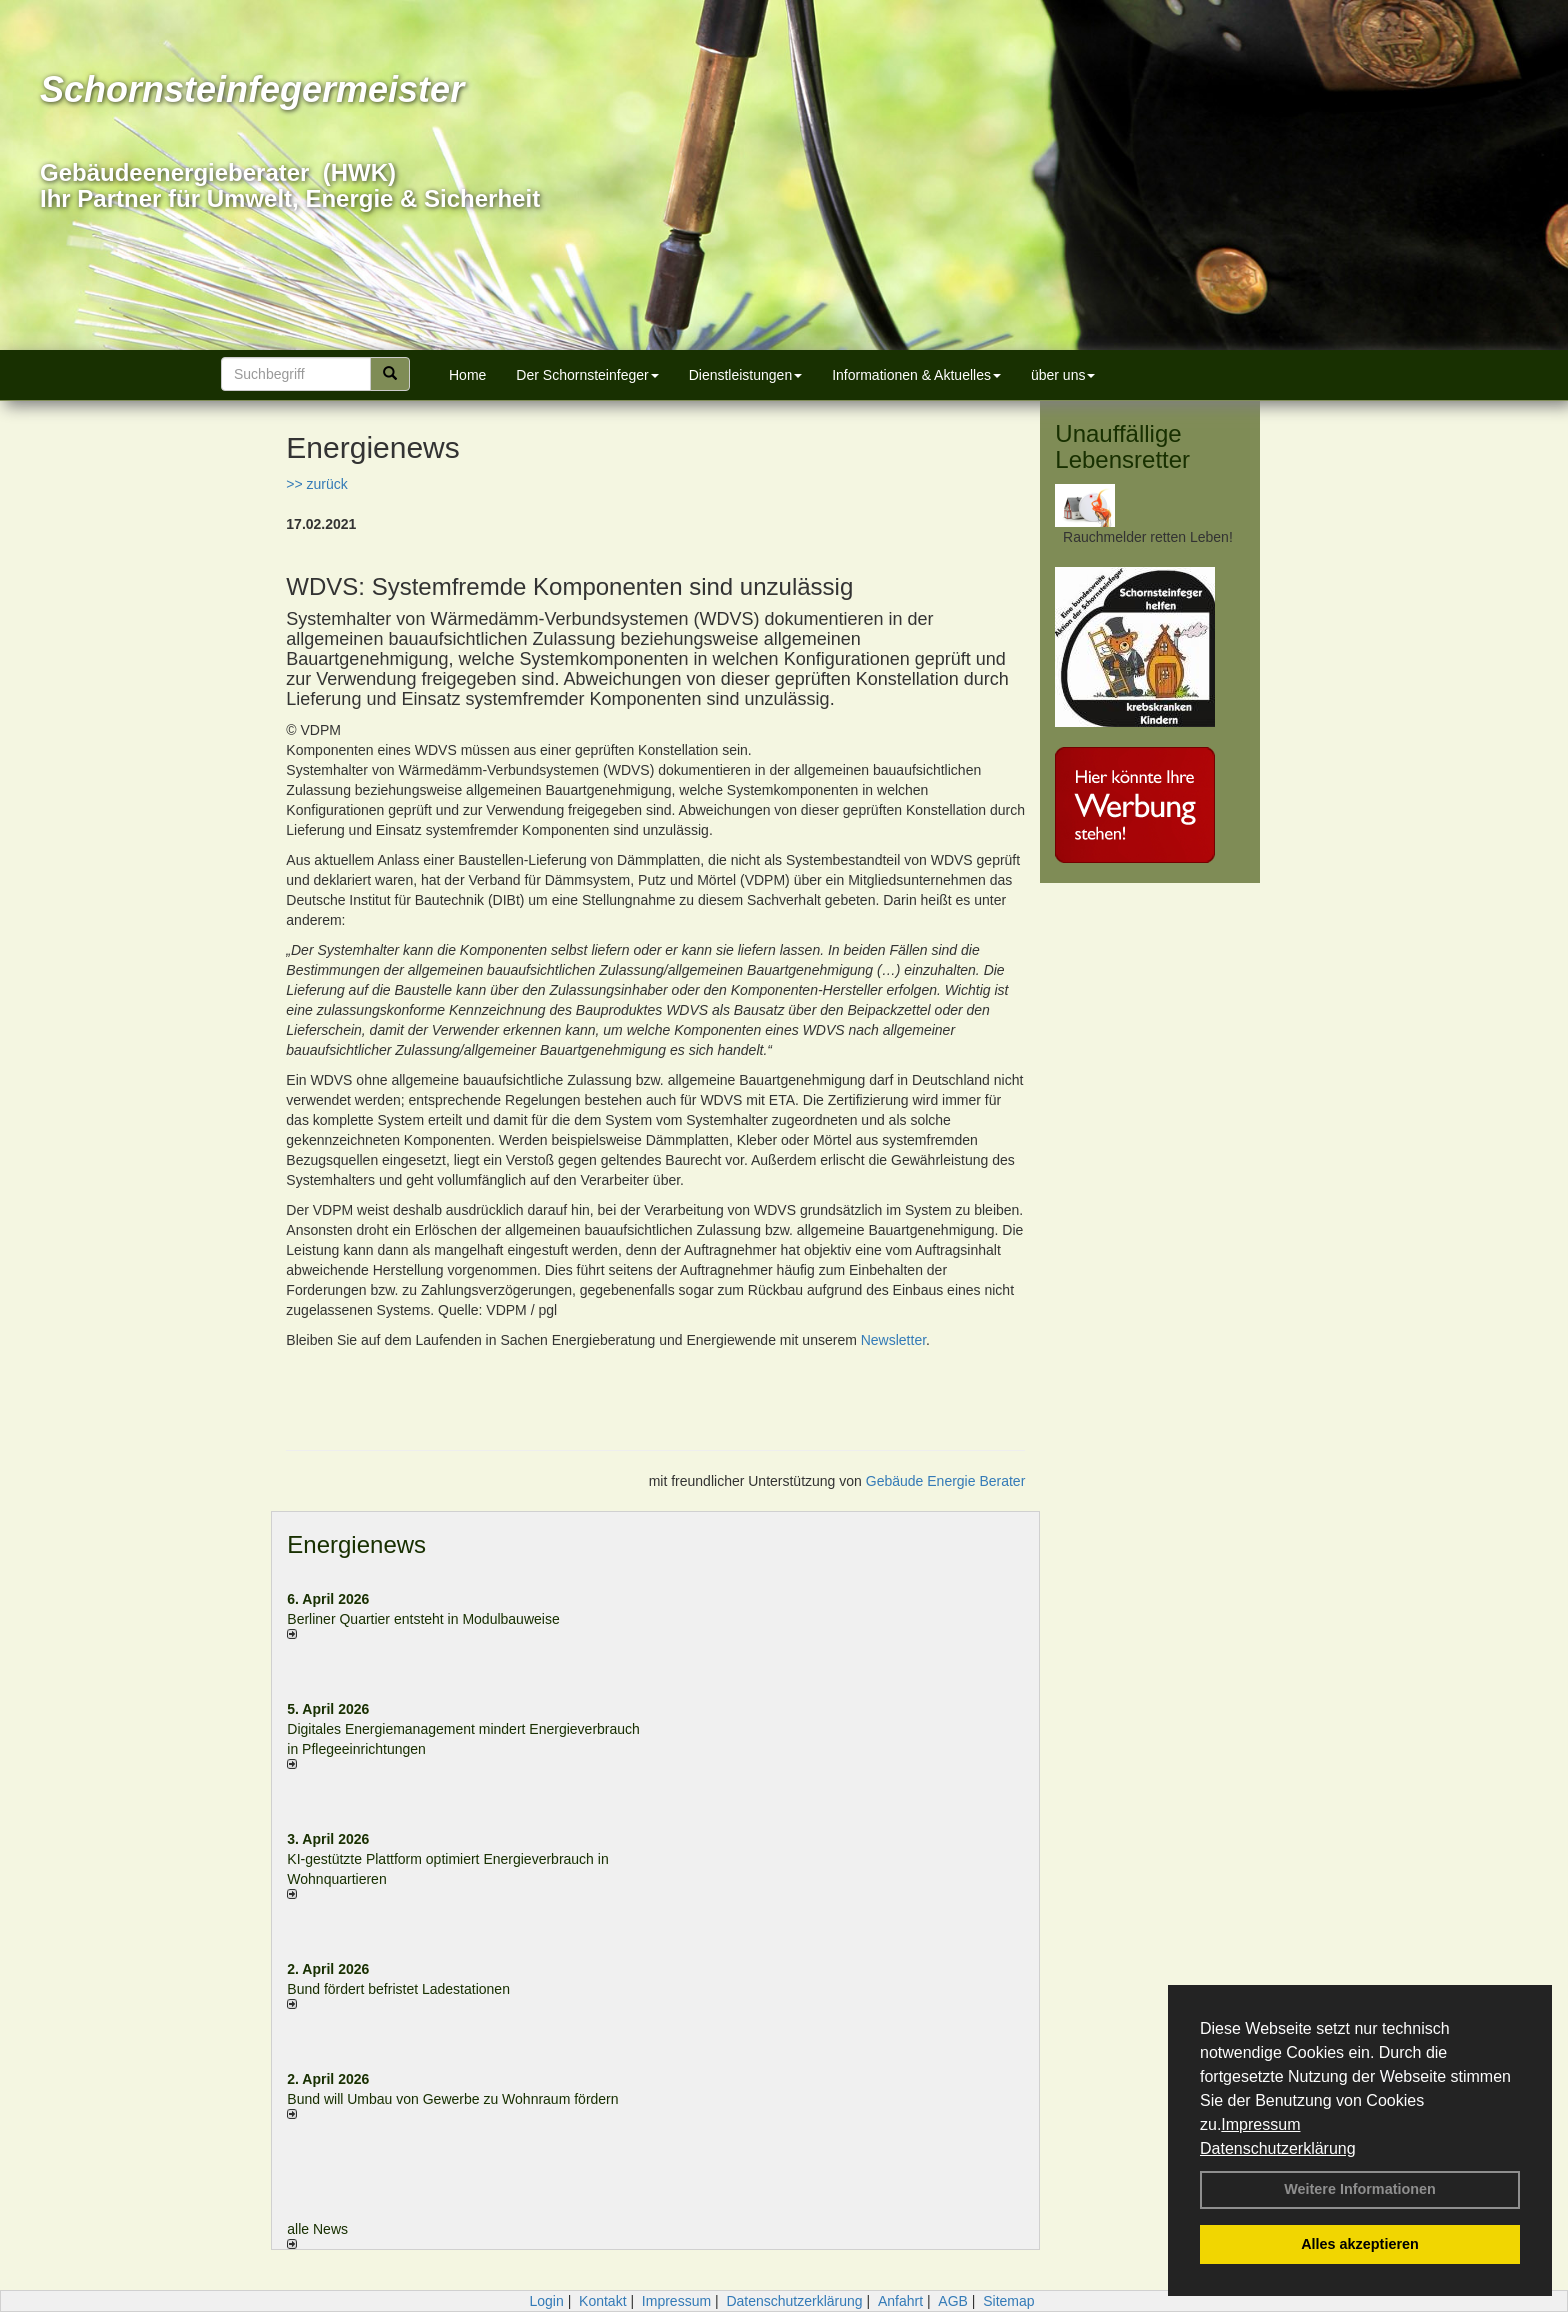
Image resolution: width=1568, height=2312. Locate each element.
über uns (1063, 375)
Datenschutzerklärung (1278, 2148)
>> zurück (316, 484)
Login (546, 2301)
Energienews (356, 1544)
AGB (953, 2301)
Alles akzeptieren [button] (1360, 2244)
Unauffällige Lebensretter (1122, 446)
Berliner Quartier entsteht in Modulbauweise (423, 1619)
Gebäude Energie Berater (946, 1481)
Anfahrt (900, 2301)
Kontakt (602, 2301)
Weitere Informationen (1360, 2189)
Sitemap (1008, 2301)
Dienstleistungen (746, 375)
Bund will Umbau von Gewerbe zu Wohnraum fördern (452, 2099)
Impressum (1260, 2124)
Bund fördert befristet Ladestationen (398, 1989)
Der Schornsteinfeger (587, 375)
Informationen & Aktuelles (916, 375)
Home (467, 375)
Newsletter (893, 1340)
